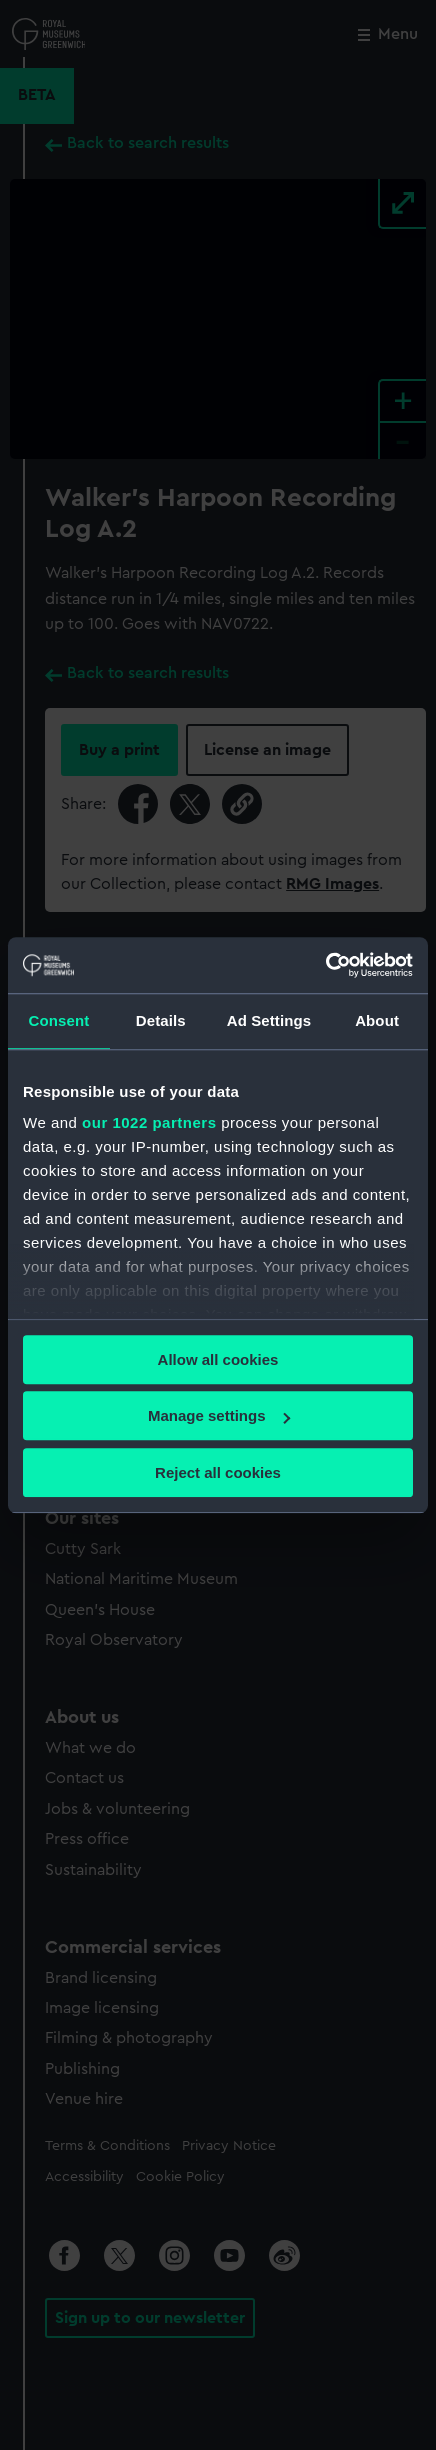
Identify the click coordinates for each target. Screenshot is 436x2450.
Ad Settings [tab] (269, 1020)
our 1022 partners (149, 1122)
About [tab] (377, 1020)
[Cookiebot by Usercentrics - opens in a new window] (325, 965)
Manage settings (219, 1415)
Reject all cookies (218, 1472)
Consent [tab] (59, 1020)
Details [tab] (161, 1020)
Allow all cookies (218, 1359)
